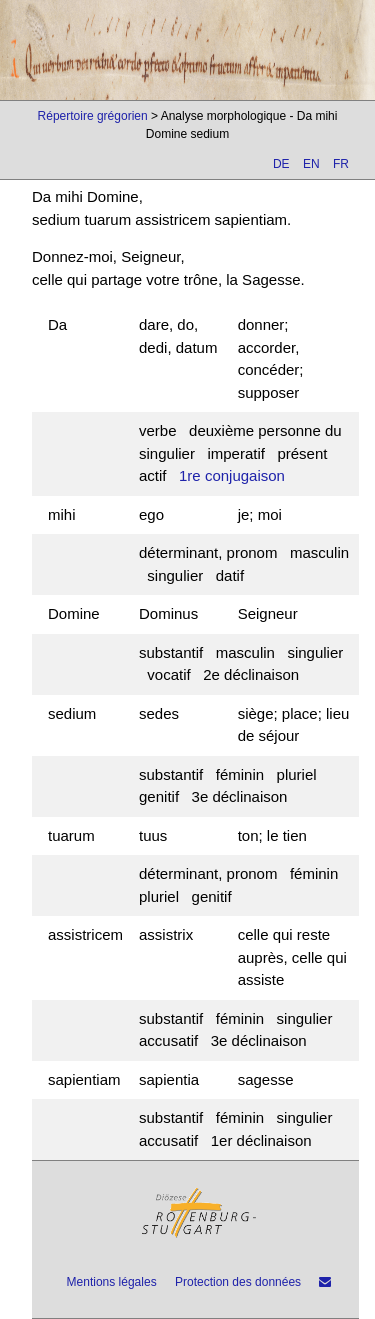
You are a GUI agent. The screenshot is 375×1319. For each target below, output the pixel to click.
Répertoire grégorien (93, 116)
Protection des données (238, 1282)
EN (311, 164)
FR (341, 164)
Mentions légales (112, 1282)
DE (281, 164)
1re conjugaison (232, 475)
